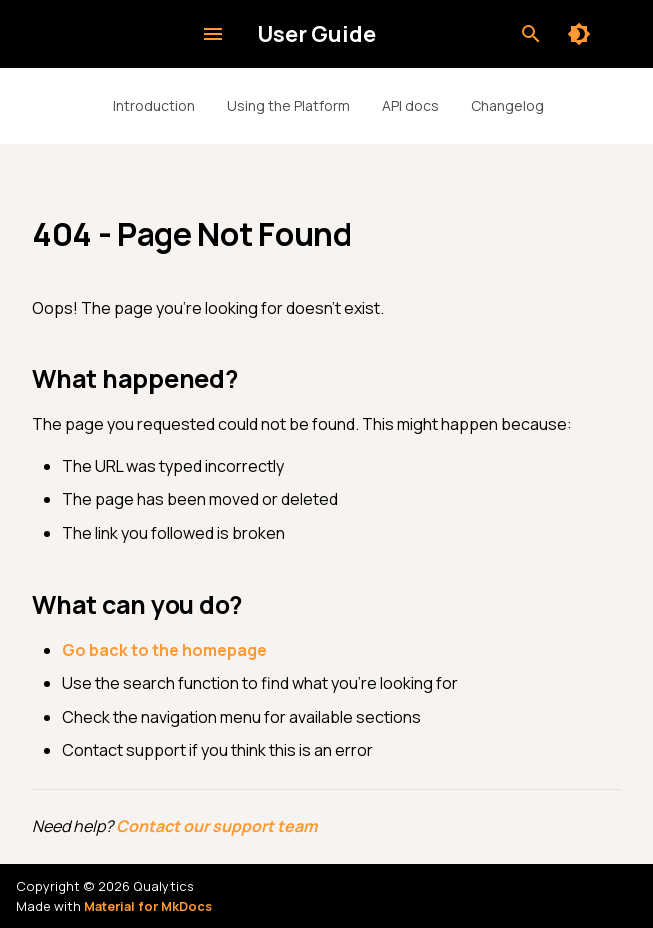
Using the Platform (288, 105)
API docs (410, 105)
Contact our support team (216, 826)
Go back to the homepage (164, 650)
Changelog (507, 105)
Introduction (154, 105)
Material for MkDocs (148, 906)
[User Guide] (116, 34)
